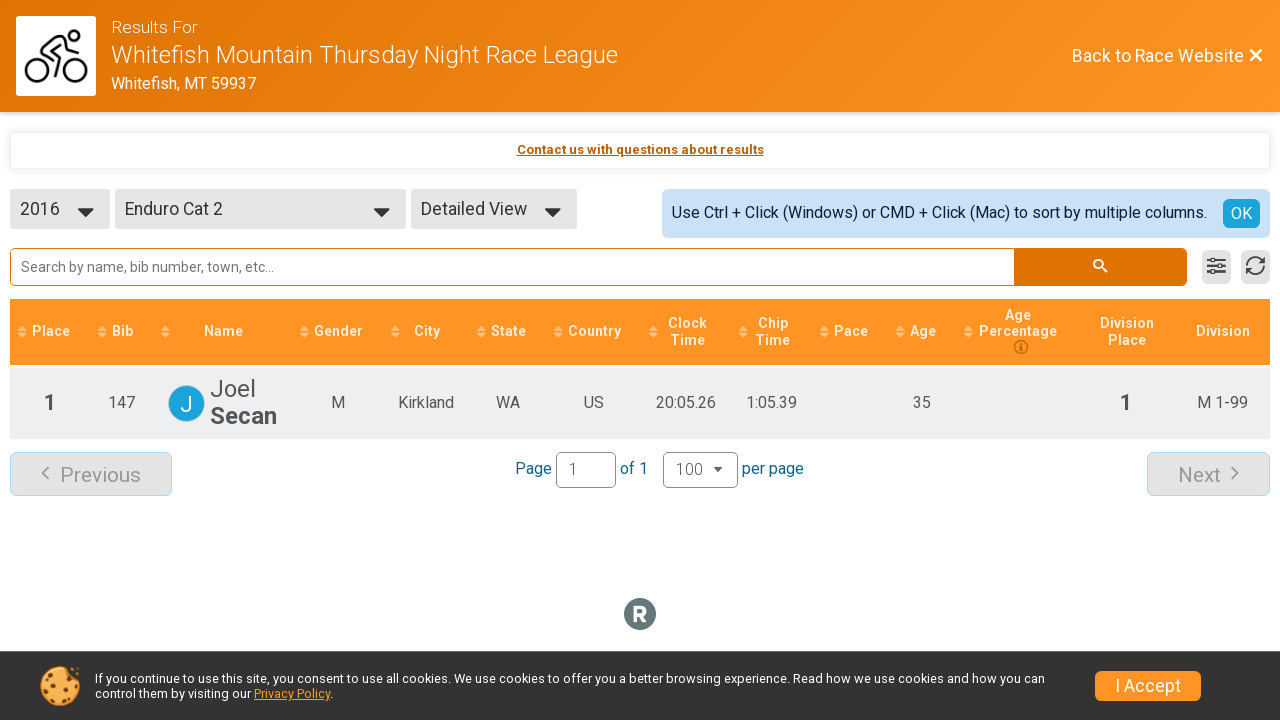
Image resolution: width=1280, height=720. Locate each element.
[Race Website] (63, 56)
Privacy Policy (292, 693)
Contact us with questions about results (640, 149)
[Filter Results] (1216, 267)
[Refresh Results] (1255, 267)
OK (1241, 213)
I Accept (1148, 686)
